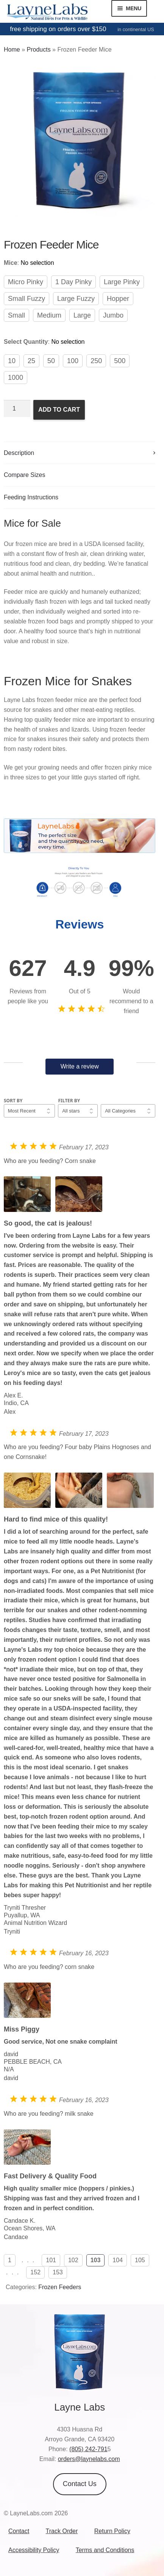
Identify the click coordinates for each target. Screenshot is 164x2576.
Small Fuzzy (26, 298)
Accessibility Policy (33, 2550)
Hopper (118, 298)
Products (38, 49)
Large (82, 315)
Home (12, 49)
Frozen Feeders (59, 2287)
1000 (15, 377)
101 (51, 2260)
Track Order (62, 2531)
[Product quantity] (17, 408)
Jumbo (113, 315)
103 (96, 2260)
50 (51, 361)
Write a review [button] (80, 1066)
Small (16, 315)
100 (72, 361)
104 (117, 2260)
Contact (18, 2531)
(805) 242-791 (88, 2449)
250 (96, 361)
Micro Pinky (25, 282)
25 (31, 361)
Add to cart (59, 409)
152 (35, 2272)
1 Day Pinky (73, 282)
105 (140, 2260)
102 (73, 2260)
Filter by (69, 1100)
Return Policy (112, 2531)
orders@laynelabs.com (89, 2459)
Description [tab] (19, 453)
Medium (49, 315)
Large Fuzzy (76, 298)
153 (58, 2272)
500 (119, 361)
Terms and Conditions (105, 2550)
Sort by (13, 1100)
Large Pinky (122, 282)
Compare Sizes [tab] (24, 475)
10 (12, 361)
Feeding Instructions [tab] (31, 497)
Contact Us (80, 2484)
